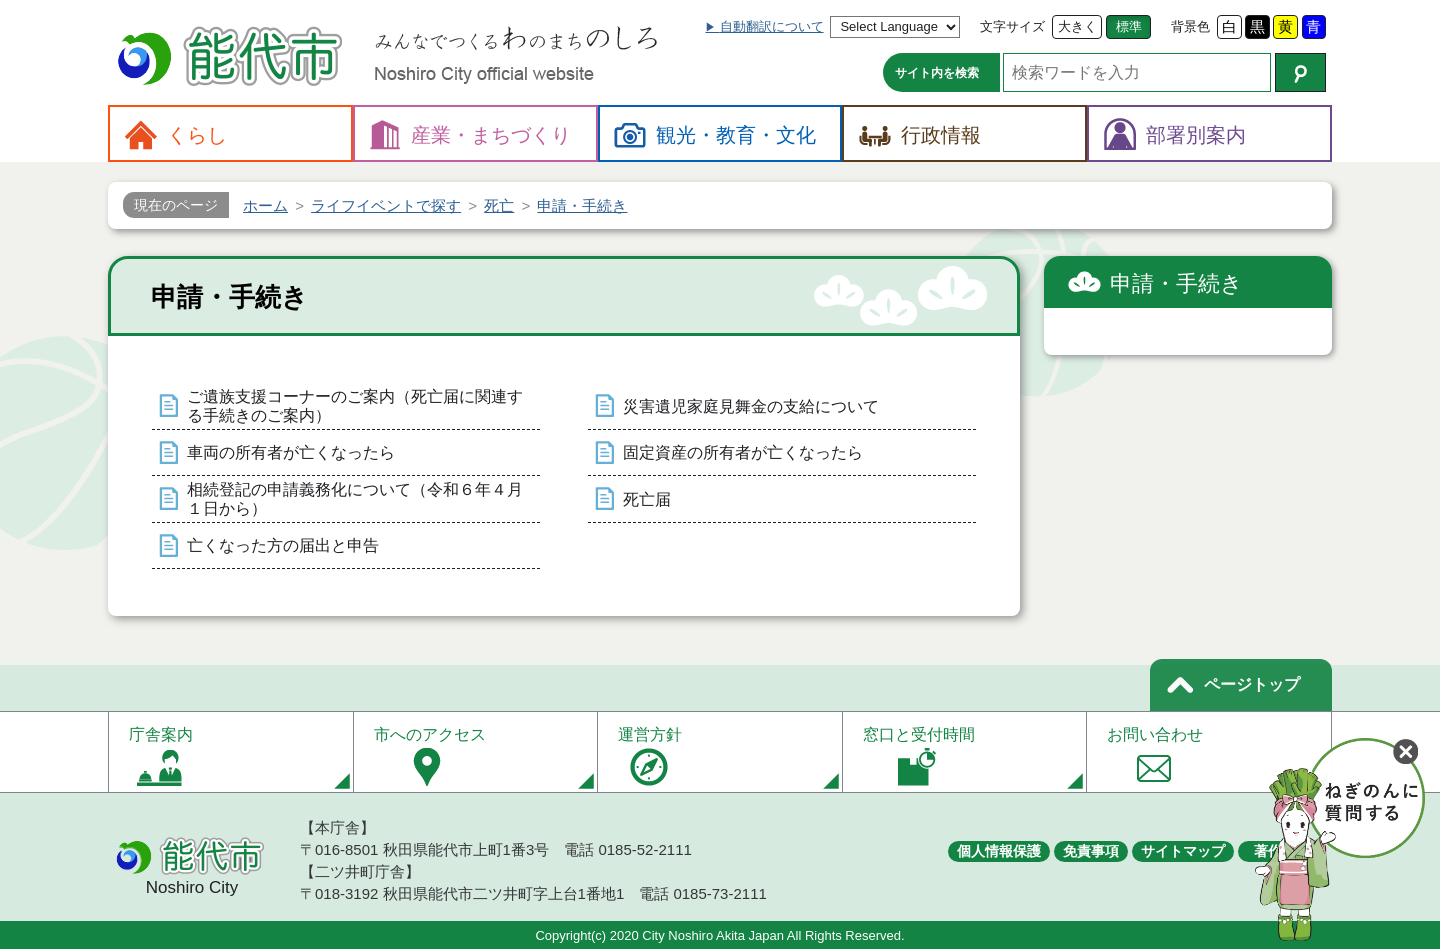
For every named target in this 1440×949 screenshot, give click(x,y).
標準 (1129, 26)
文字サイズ (1012, 26)
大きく (1077, 26)
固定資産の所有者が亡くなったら (743, 452)
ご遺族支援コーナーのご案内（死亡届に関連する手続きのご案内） (355, 406)
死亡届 (647, 499)
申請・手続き (1176, 283)
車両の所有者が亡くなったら (291, 452)
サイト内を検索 (937, 73)
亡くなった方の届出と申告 (283, 545)
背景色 (1190, 26)
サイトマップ (1183, 851)
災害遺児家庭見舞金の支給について (751, 406)
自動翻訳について (772, 26)
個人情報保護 (999, 851)
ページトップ (1252, 684)
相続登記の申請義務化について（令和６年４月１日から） (355, 499)
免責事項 (1091, 851)
